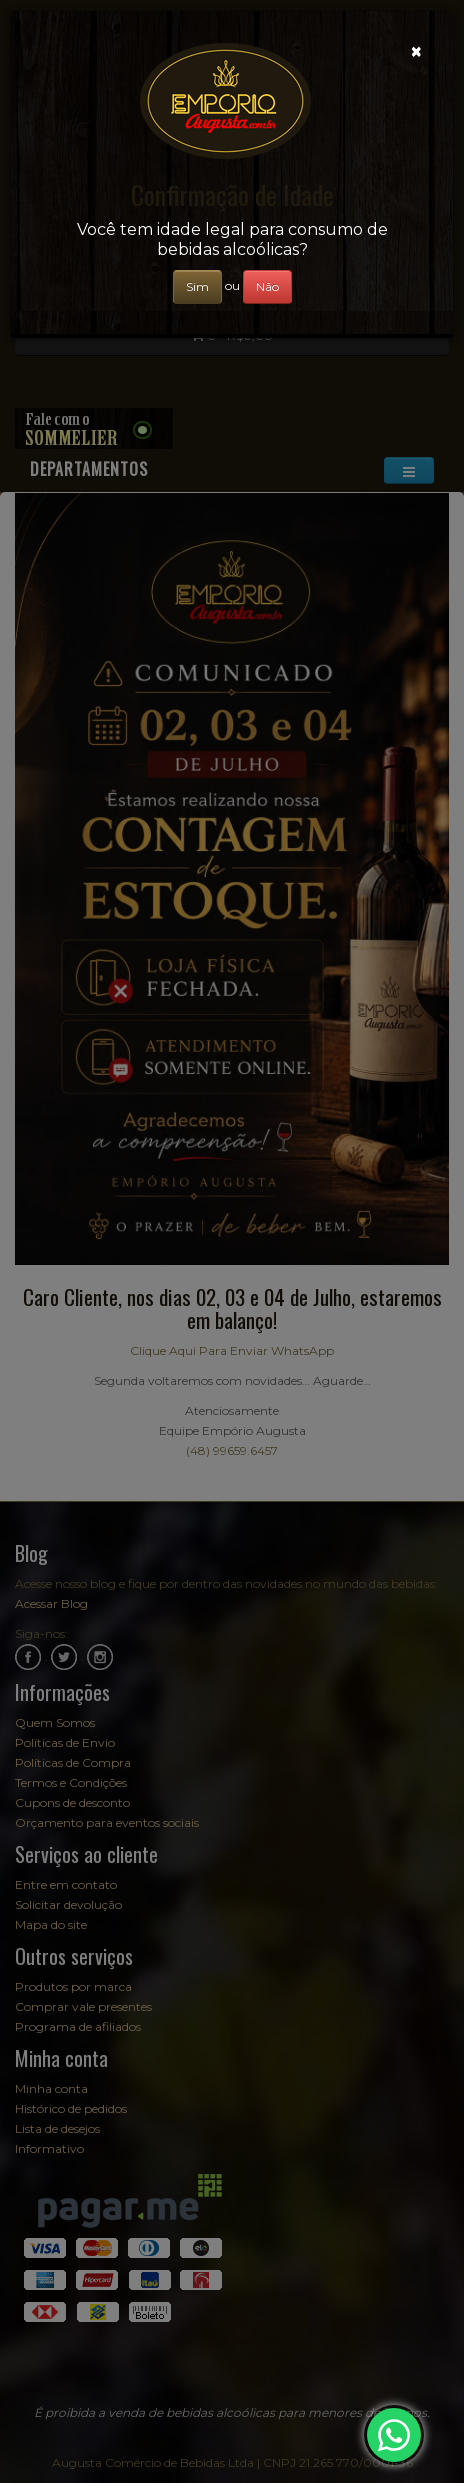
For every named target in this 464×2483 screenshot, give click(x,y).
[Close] (416, 51)
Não (267, 286)
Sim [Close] (197, 286)
